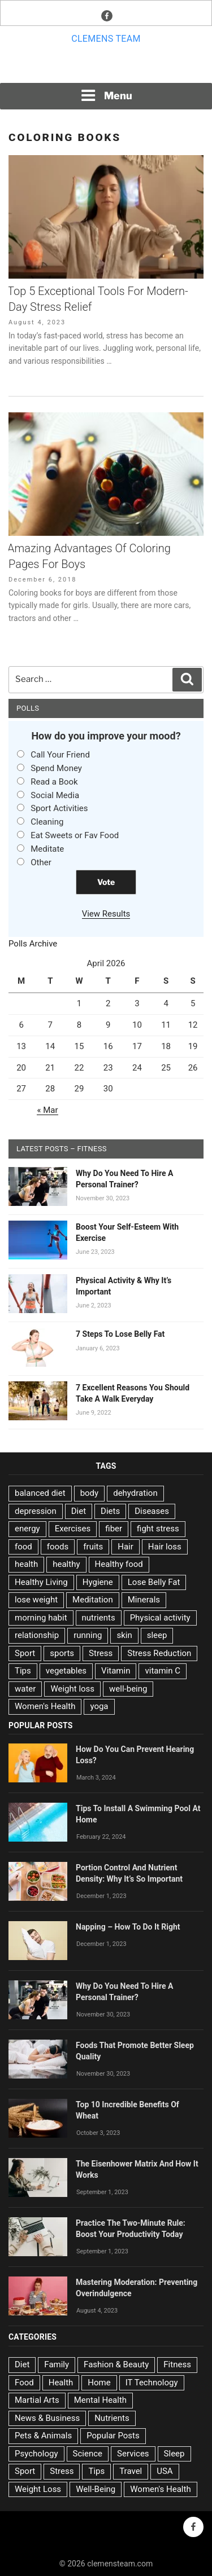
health (26, 1564)
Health (61, 2382)
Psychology (36, 2454)
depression (36, 1511)
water (25, 1689)
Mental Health (100, 2400)
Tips (23, 1671)
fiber (113, 1528)
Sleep (174, 2454)
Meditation (92, 1600)
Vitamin (115, 1671)
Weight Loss (38, 2489)
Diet (78, 1511)
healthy (66, 1564)
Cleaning (47, 822)
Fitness (177, 2364)
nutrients (98, 1618)
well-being (128, 1689)
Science (87, 2454)
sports (62, 1653)
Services (133, 2454)
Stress (101, 1653)
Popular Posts (113, 2435)
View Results (106, 914)
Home (99, 2382)
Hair (125, 1547)
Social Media (55, 795)
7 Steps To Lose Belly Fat (120, 1333)
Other (41, 862)
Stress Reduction (159, 1653)
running (87, 1635)
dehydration (135, 1493)
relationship (37, 1635)
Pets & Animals (43, 2435)
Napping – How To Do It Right (128, 1926)
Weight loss (72, 1689)
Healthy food (119, 1564)
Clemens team (106, 38)
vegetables (66, 1671)
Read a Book (54, 782)
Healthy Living (41, 1582)
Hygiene (98, 1582)
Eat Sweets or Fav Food (75, 835)
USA (164, 2471)
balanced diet (40, 1493)
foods (58, 1547)
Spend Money (56, 768)
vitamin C (162, 1671)
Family (56, 2364)
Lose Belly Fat (154, 1582)
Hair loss (164, 1547)
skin (124, 1635)
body (89, 1493)
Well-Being (95, 2489)
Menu (106, 95)
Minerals (144, 1600)
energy (27, 1528)
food (23, 1547)
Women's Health (45, 1706)
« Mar (47, 1110)
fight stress (158, 1528)
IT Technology (152, 2382)
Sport (25, 1653)
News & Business (47, 2418)
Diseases (152, 1511)
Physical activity (160, 1618)
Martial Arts (37, 2400)
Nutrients (111, 2418)
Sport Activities (59, 808)
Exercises (73, 1528)
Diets (110, 1511)
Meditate (47, 849)
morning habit (41, 1618)
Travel (130, 2471)
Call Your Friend (60, 755)
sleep (157, 1635)
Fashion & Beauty (116, 2364)
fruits (93, 1547)
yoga (99, 1706)
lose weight (36, 1600)
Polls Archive (32, 944)
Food (24, 2382)
